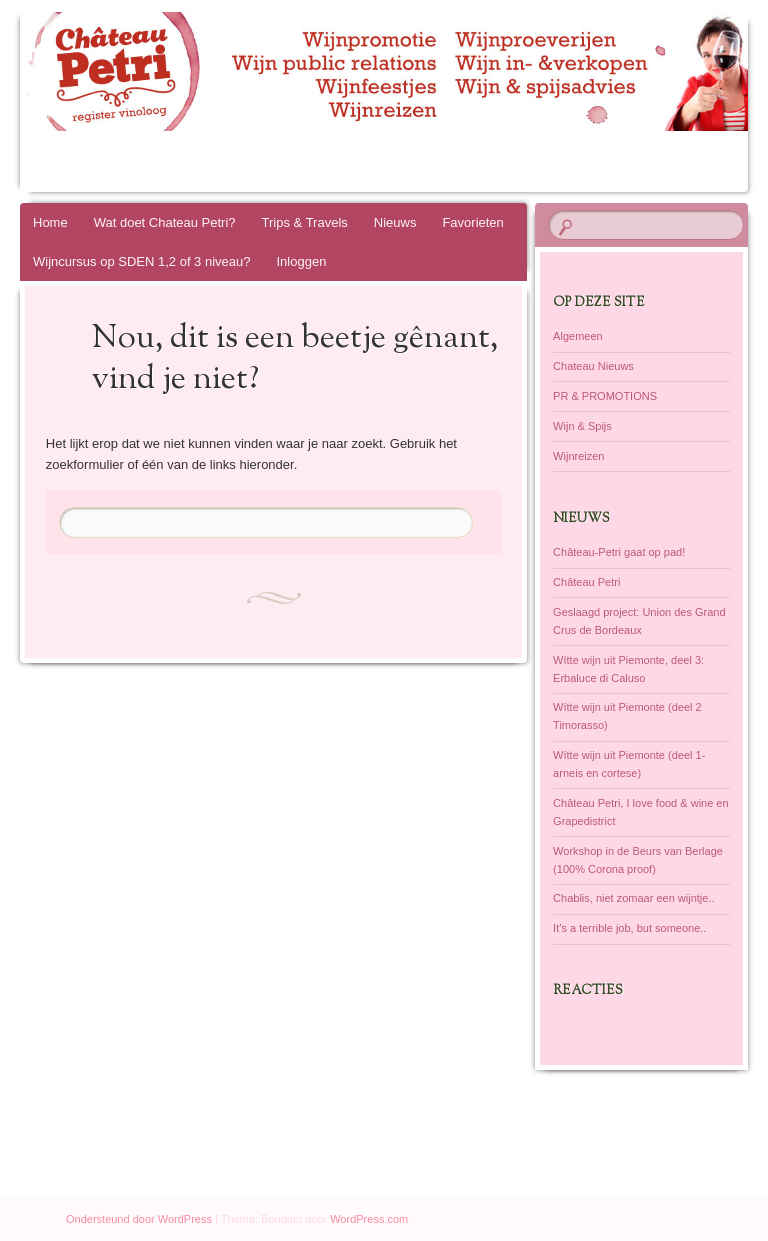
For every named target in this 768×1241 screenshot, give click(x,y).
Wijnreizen (578, 456)
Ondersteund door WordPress (139, 1219)
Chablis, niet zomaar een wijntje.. (633, 898)
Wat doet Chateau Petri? (165, 222)
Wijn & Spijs (582, 426)
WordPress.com (369, 1219)
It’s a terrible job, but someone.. (629, 928)
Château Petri (586, 582)
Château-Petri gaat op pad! (619, 552)
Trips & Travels (305, 222)
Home (50, 222)
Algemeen (578, 336)
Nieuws (395, 222)
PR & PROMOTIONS (605, 396)
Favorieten (472, 222)
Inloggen (302, 261)
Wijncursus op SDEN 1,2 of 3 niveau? (142, 261)
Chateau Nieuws (593, 366)
